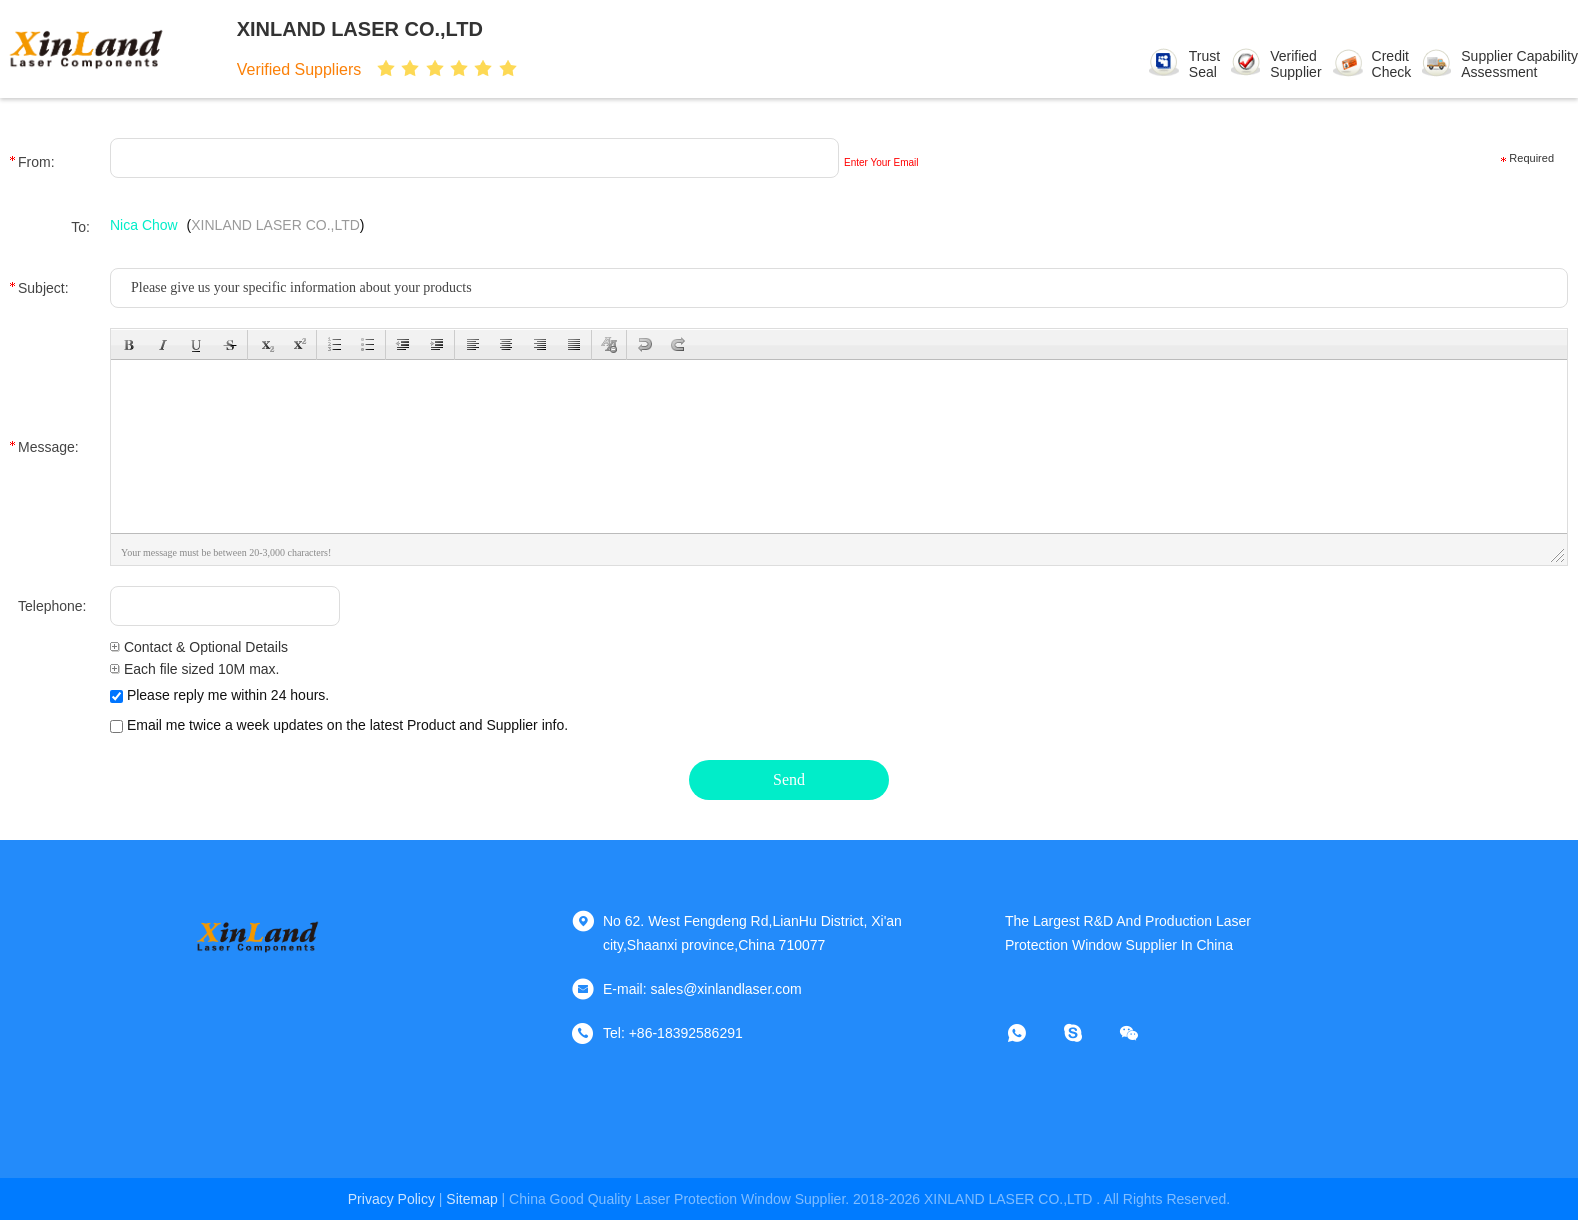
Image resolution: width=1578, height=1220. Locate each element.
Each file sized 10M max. (195, 669)
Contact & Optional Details (199, 647)
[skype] (1087, 1033)
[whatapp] (1031, 1033)
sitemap (471, 1199)
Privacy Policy (391, 1199)
